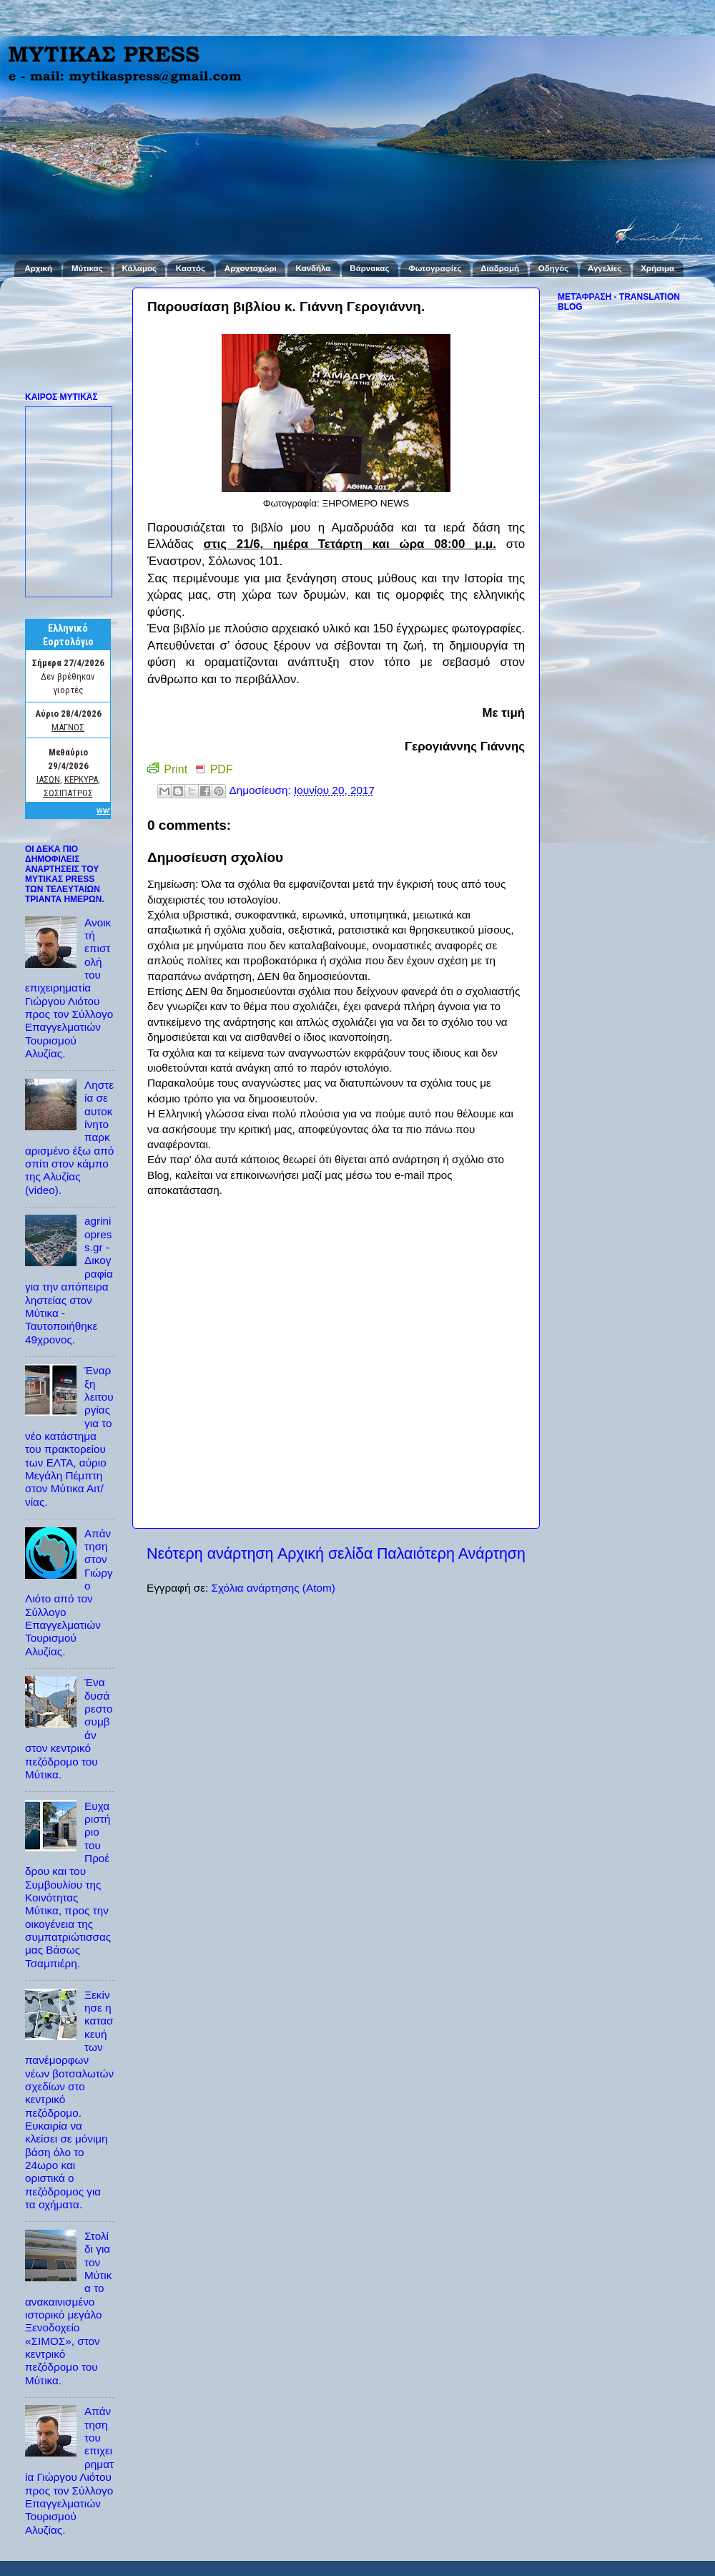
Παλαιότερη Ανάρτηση (451, 1553)
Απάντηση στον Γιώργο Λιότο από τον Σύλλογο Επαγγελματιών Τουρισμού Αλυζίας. (69, 1592)
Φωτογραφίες (434, 268)
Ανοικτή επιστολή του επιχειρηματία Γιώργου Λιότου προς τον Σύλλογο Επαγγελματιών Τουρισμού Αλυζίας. (69, 987)
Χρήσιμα (657, 268)
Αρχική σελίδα (325, 1553)
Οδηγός (553, 268)
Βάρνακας (369, 268)
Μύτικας (87, 268)
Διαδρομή (499, 268)
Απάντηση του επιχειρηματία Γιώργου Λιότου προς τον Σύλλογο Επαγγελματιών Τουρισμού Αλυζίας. (69, 2470)
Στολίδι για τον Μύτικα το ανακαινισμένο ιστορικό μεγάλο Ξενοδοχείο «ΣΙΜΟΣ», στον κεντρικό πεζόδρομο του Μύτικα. (68, 2308)
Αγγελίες (604, 268)
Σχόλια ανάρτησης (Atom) (273, 1588)
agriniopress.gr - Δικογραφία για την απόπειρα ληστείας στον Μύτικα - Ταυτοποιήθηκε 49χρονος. (69, 1280)
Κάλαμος (139, 268)
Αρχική (38, 268)
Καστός (190, 268)
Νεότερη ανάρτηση (210, 1553)
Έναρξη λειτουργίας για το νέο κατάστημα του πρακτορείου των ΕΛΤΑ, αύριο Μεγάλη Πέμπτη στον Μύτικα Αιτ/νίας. (69, 1435)
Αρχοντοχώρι (251, 268)
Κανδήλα (313, 268)
